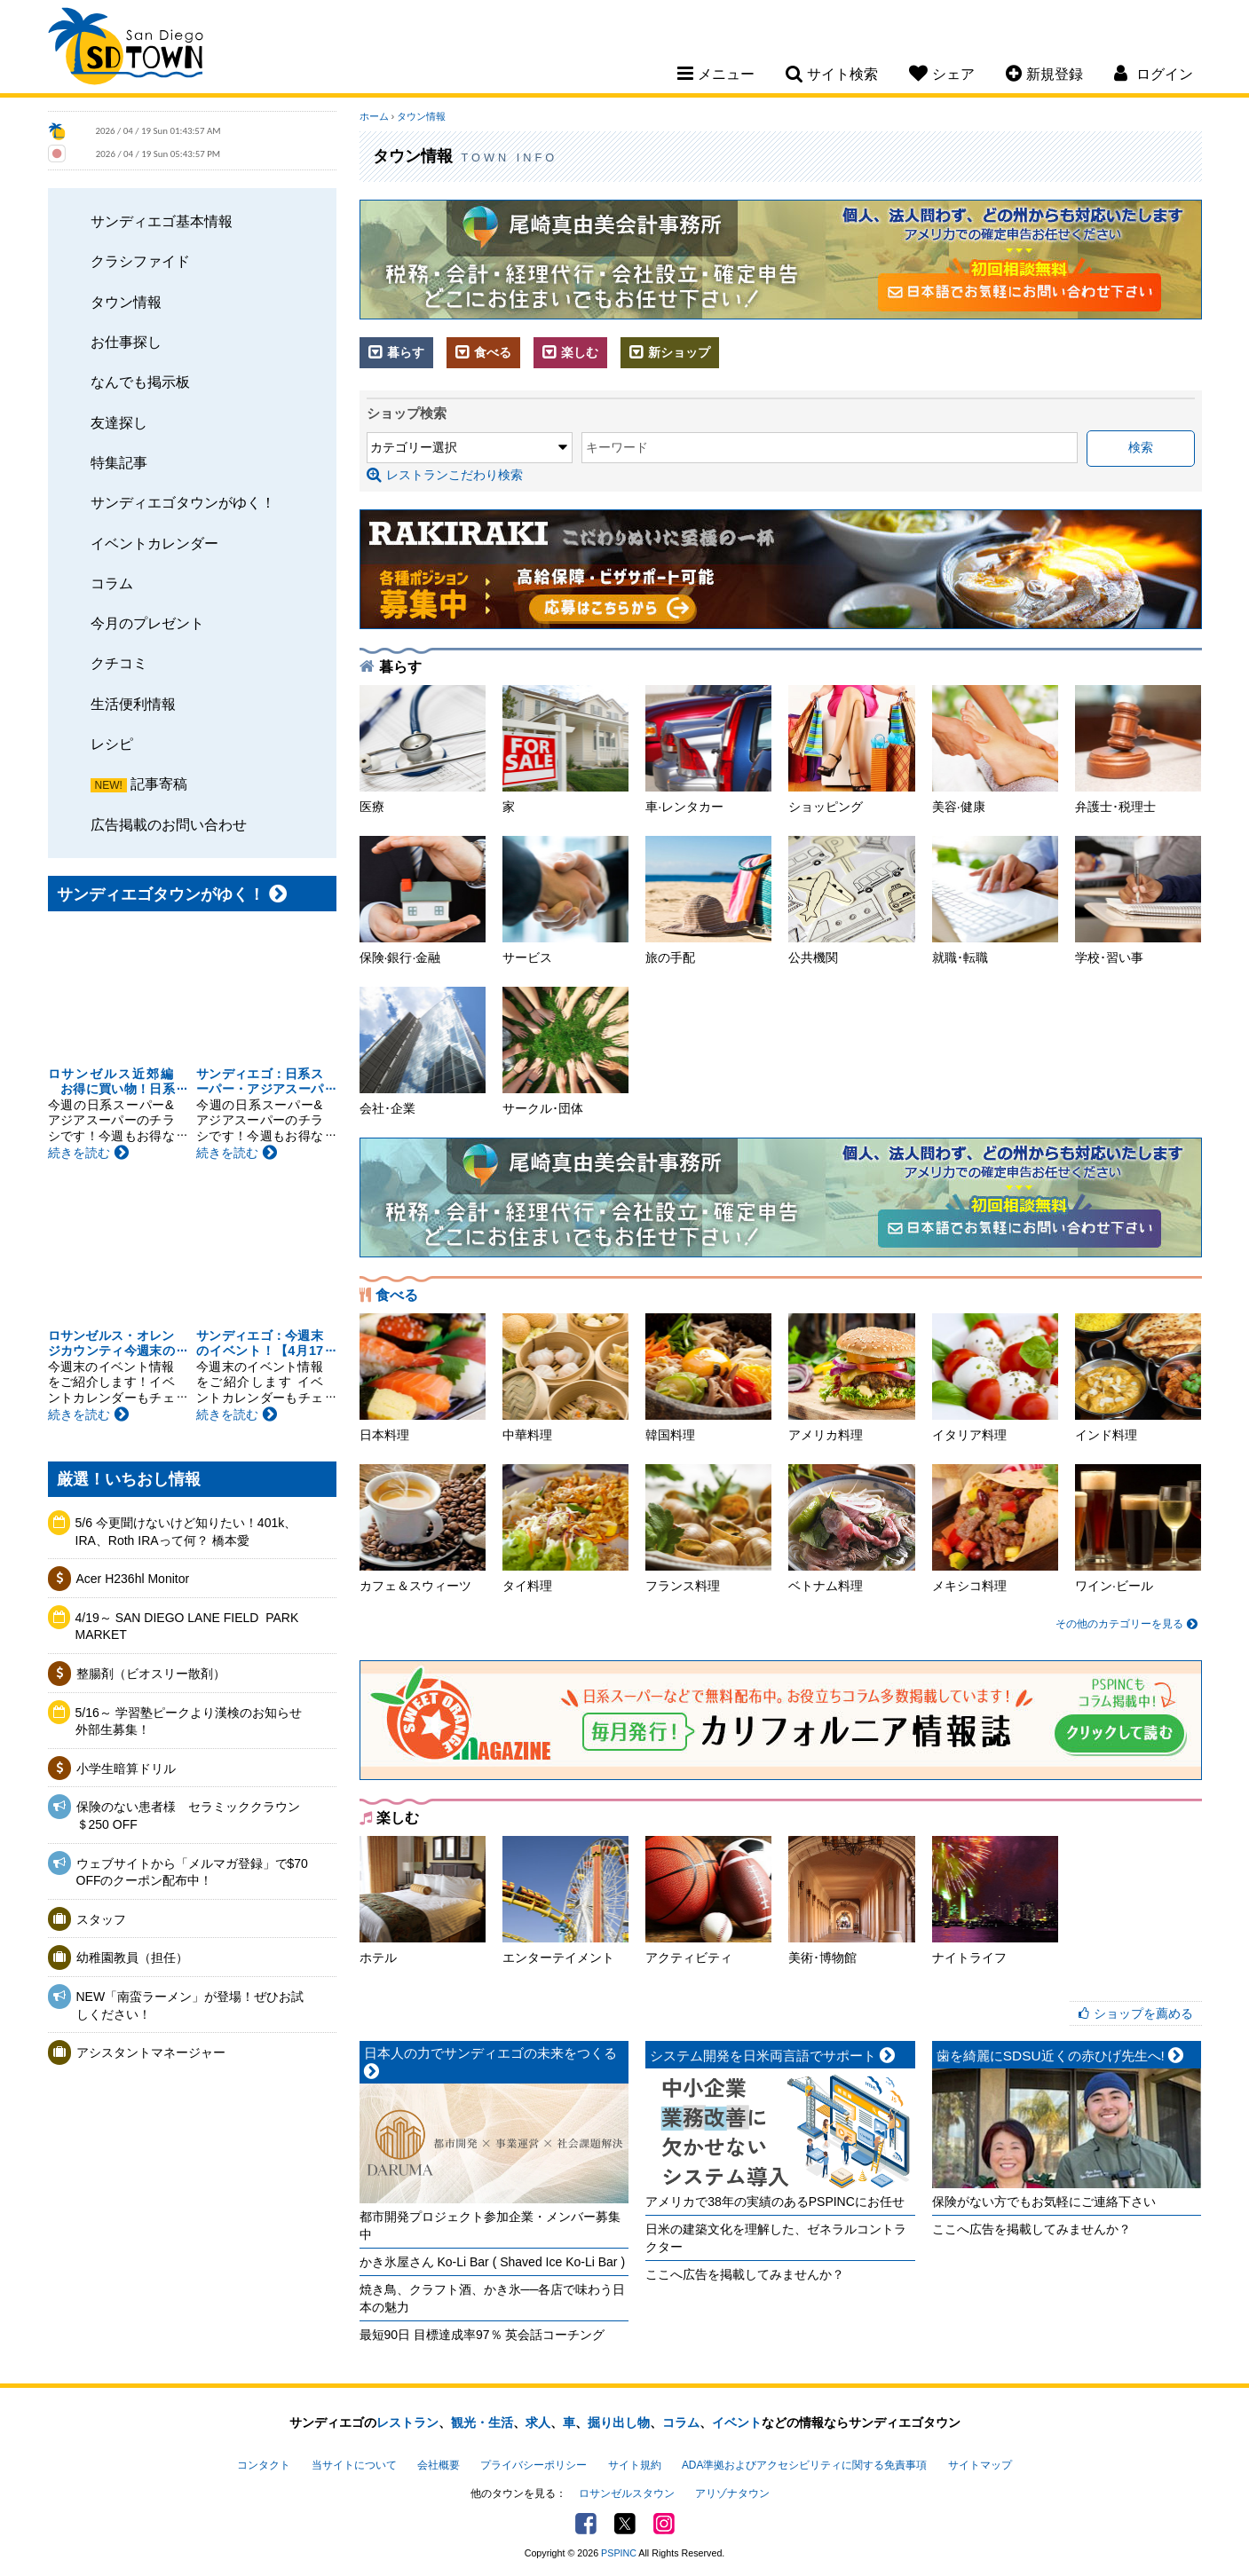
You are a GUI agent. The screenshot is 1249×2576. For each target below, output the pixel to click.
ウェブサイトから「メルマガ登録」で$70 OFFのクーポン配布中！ (192, 1872)
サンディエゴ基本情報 (162, 221)
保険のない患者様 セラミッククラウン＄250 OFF (188, 1816)
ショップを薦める (1143, 2013)
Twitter (625, 2523)
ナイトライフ (995, 1900)
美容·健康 (995, 749)
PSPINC (618, 2553)
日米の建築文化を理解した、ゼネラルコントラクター (775, 2238)
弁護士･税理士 (1138, 749)
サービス (565, 900)
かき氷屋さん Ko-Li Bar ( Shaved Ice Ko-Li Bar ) (493, 2262)
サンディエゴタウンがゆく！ (183, 502)
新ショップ (669, 352)
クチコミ (119, 663)
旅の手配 (708, 900)
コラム (112, 583)
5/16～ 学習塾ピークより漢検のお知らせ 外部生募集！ (194, 1721)
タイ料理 (565, 1528)
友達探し (119, 422)
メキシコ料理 (995, 1528)
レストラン (407, 2422)
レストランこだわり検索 (445, 475)
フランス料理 (708, 1528)
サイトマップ (980, 2465)
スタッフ (101, 1919)
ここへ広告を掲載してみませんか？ (744, 2274)
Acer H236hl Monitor (133, 1579)
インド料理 (1138, 1377)
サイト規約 (634, 2465)
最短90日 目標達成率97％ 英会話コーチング (482, 2335)
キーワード (617, 447)
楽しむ (570, 352)
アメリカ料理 (851, 1377)
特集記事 (119, 462)
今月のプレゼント (147, 623)
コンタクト (263, 2465)
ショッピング (851, 749)
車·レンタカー (708, 749)
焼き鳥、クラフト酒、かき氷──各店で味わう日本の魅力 (493, 2298)
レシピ (112, 744)
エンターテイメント (565, 1900)
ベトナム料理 (851, 1528)
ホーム (374, 116)
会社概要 (438, 2465)
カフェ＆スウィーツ (423, 1528)
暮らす (396, 352)
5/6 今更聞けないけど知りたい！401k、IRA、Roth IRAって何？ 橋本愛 (186, 1532)
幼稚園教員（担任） (132, 1957)
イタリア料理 (995, 1377)
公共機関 (851, 900)
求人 (538, 2422)
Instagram (664, 2523)
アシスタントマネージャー (150, 2052)
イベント (737, 2422)
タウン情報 (126, 302)
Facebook (586, 2523)
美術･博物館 (851, 1900)
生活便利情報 (133, 704)
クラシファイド (140, 261)
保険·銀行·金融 (423, 900)
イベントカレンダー (154, 543)
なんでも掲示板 (140, 382)
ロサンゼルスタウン (627, 2493)
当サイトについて (354, 2465)
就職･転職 (995, 900)
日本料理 (423, 1377)
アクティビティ (708, 1900)
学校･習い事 (1138, 900)
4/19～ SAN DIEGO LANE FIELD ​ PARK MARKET (187, 1626)
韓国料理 (708, 1377)
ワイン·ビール (1138, 1528)
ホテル (423, 1900)
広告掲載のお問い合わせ (169, 824)
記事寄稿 (158, 784)
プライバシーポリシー (533, 2465)
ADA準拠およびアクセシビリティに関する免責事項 (804, 2465)
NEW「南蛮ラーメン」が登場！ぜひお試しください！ (190, 2005)
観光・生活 (482, 2422)
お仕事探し (126, 342)
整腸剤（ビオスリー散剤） (150, 1673)
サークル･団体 (565, 1051)
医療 (423, 749)
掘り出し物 (619, 2422)
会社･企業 (423, 1051)
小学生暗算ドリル (126, 1768)
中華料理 (565, 1377)
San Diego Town (125, 48)
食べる (483, 352)
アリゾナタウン (732, 2493)
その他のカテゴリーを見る (1126, 1624)
